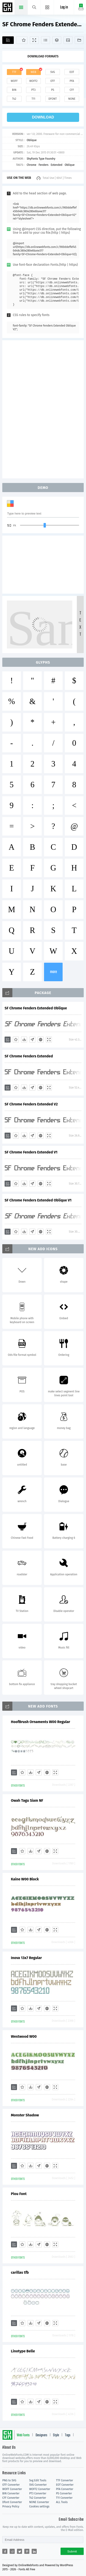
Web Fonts (23, 2435)
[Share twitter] (19, 2551)
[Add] (8, 40)
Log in (64, 7)
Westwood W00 (24, 2036)
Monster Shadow (25, 2115)
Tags (67, 2435)
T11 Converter (64, 2497)
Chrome (31, 164)
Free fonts (8, 7)
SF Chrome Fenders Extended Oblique (36, 1008)
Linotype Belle (23, 2351)
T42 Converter (37, 2497)
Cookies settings (39, 2506)
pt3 (33, 89)
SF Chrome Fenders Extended (29, 1056)
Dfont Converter (12, 2502)
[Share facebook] (4, 2551)
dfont (52, 98)
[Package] (56, 40)
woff (14, 81)
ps (52, 89)
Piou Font (19, 2194)
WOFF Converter (12, 2489)
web (33, 72)
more (53, 972)
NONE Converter (39, 2502)
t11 (33, 98)
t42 (14, 98)
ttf (14, 72)
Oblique (31, 140)
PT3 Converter (37, 2493)
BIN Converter (10, 2493)
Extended (56, 164)
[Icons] (68, 40)
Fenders (43, 164)
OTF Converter (11, 2484)
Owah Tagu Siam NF (27, 1800)
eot (71, 72)
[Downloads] (24, 1040)
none (71, 98)
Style (56, 2435)
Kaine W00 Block (25, 1879)
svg (52, 72)
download (43, 117)
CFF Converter (10, 2497)
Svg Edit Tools (37, 2480)
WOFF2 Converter (39, 2489)
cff (72, 89)
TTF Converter (64, 2480)
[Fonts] (79, 40)
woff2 (33, 81)
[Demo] (34, 40)
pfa (72, 81)
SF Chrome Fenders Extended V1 (31, 1152)
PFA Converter (64, 2489)
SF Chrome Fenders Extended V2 (31, 1104)
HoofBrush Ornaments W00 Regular (40, 1722)
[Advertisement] (43, 408)
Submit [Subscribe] (72, 2551)
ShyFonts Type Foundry (41, 158)
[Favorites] (22, 40)
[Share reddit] (12, 2551)
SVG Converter (38, 2484)
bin (14, 89)
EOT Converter (64, 2484)
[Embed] (41, 1040)
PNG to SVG (9, 2480)
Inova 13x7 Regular (26, 1958)
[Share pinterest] (26, 2551)
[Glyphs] (45, 40)
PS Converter (64, 2493)
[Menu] (47, 7)
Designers (41, 2435)
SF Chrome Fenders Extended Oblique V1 (38, 1200)
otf (52, 81)
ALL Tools (62, 2502)
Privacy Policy (10, 2506)
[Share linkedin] (34, 2551)
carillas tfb (20, 2272)
